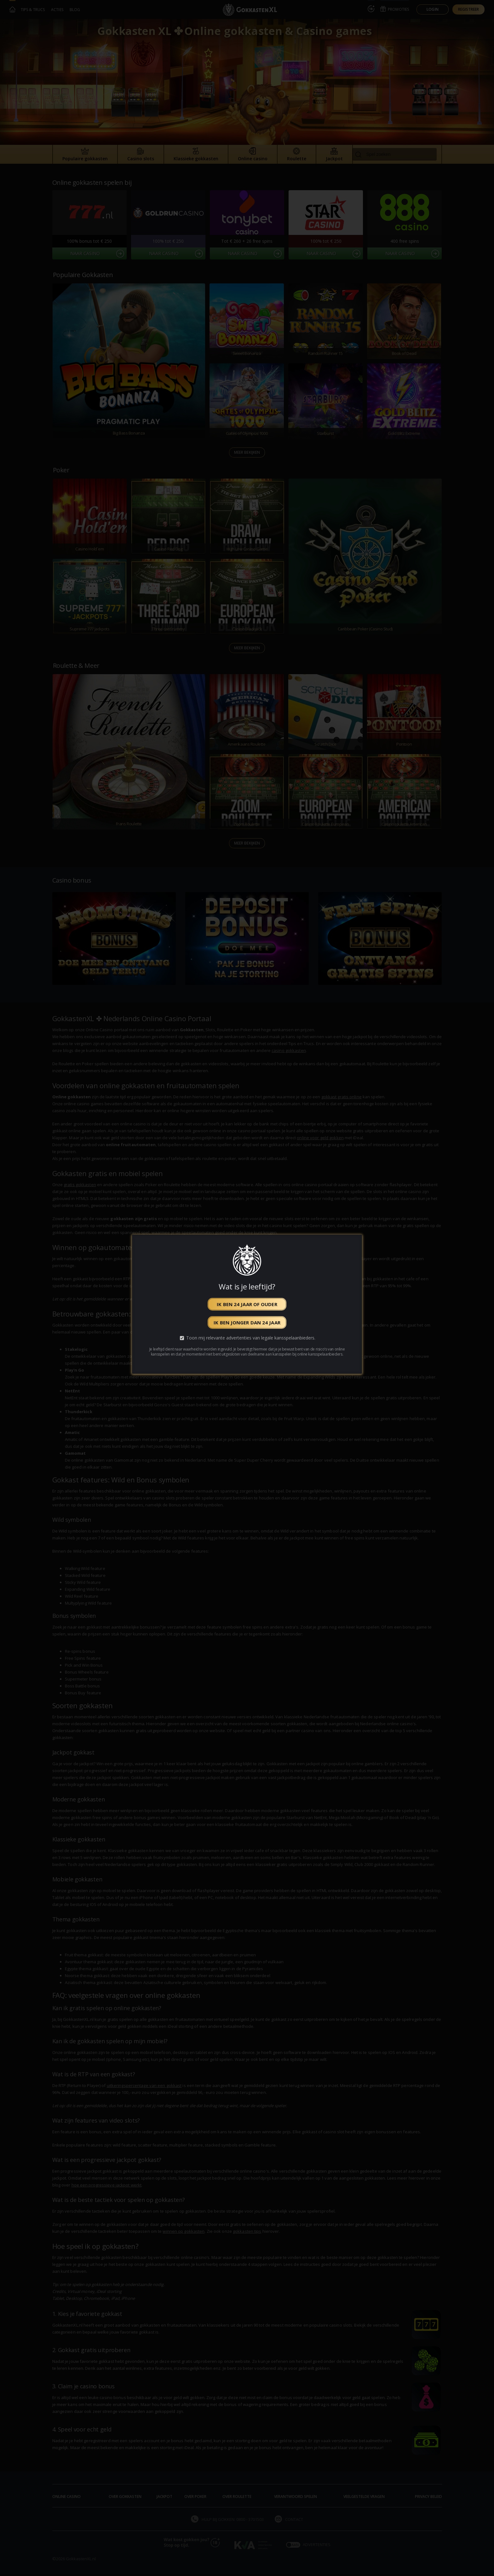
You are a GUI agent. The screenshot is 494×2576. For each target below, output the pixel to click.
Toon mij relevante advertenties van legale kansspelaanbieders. (250, 1338)
